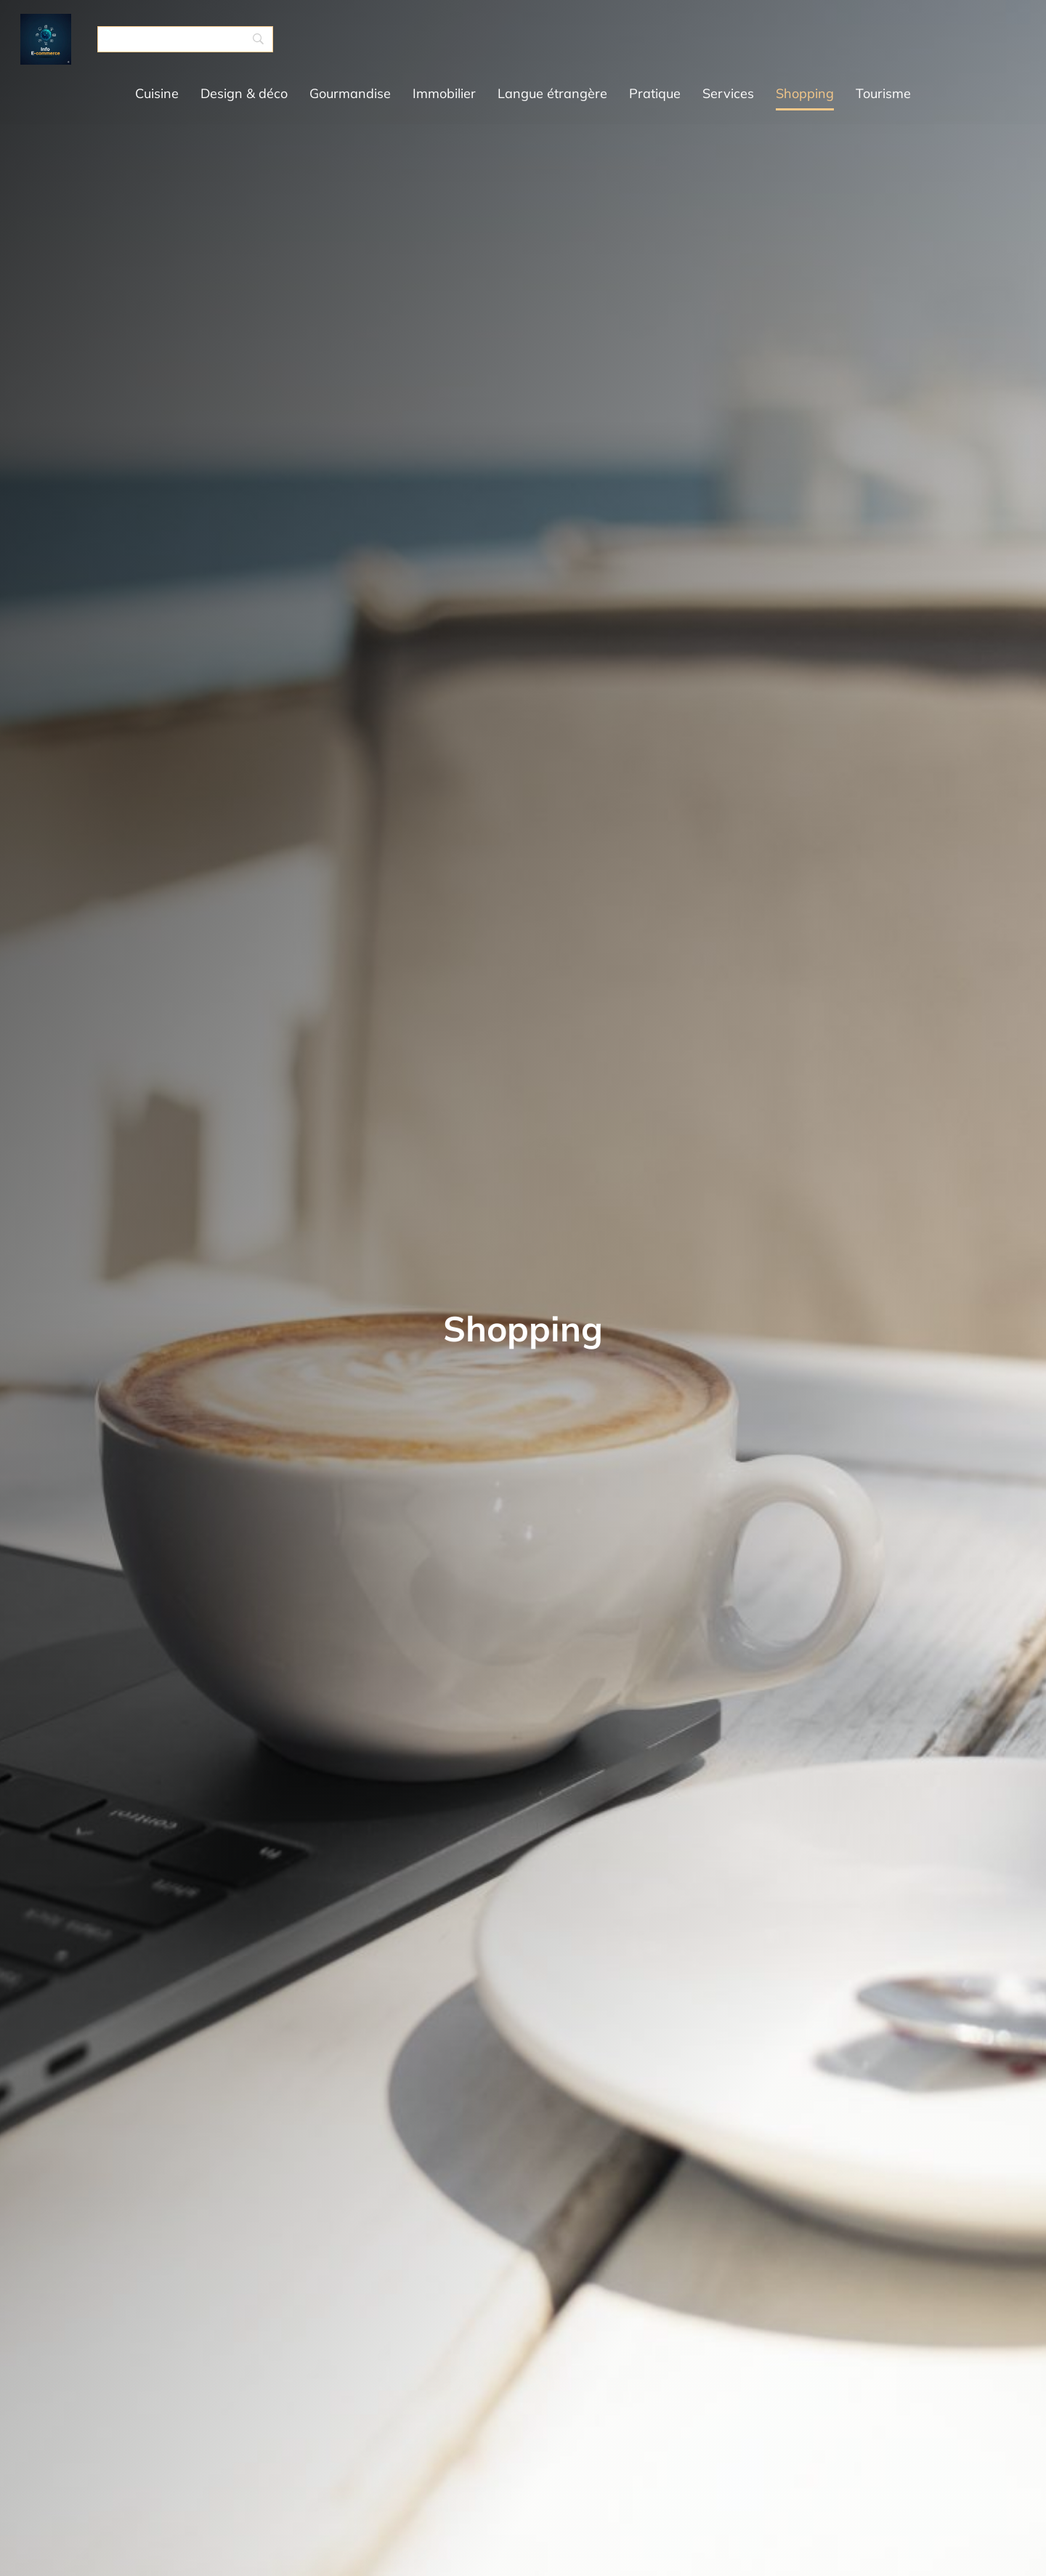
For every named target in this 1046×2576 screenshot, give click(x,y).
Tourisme (883, 93)
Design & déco (244, 93)
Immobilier (444, 93)
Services (728, 93)
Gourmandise (350, 93)
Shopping (805, 93)
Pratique (655, 93)
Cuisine (157, 93)
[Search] (185, 39)
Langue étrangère (552, 93)
